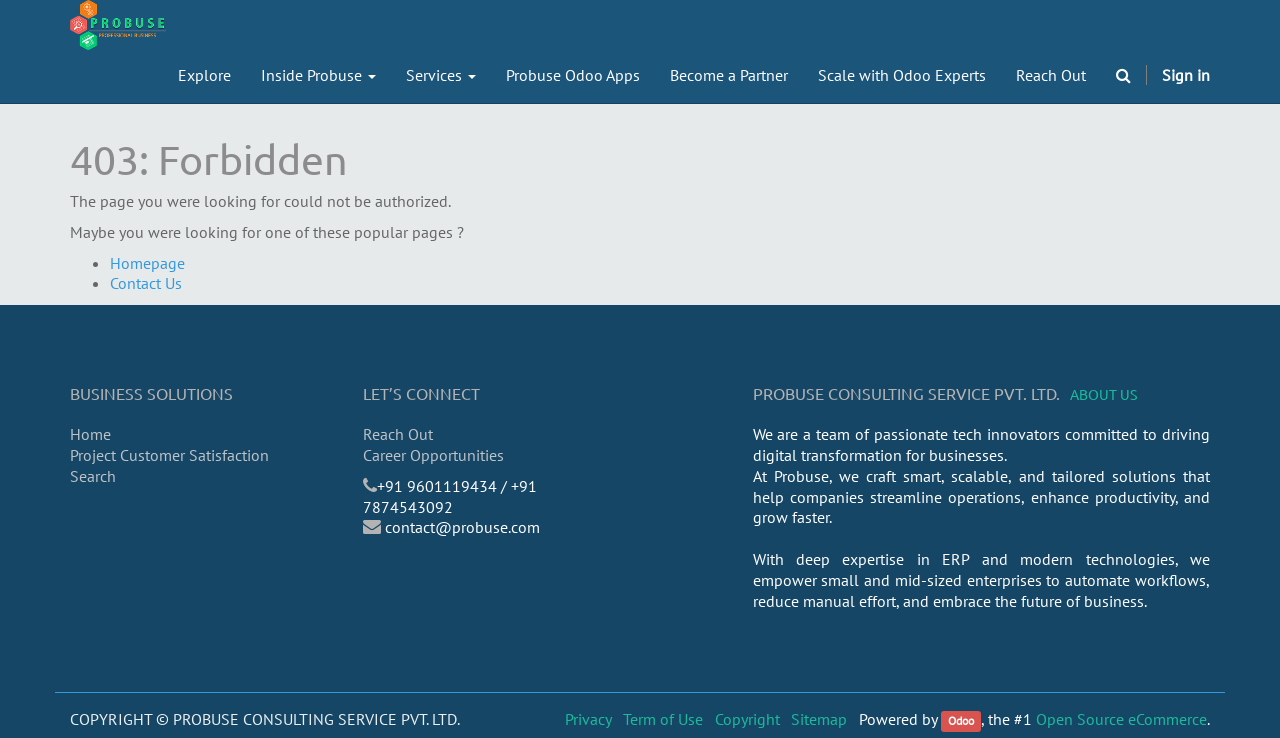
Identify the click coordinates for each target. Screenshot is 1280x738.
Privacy (588, 719)
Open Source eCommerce (1121, 719)
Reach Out (398, 434)
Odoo (961, 720)
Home (90, 434)
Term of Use (663, 719)
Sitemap (819, 719)
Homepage (147, 263)
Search (93, 476)
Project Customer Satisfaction (169, 455)
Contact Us (146, 283)
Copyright (747, 719)
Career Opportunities (433, 455)
